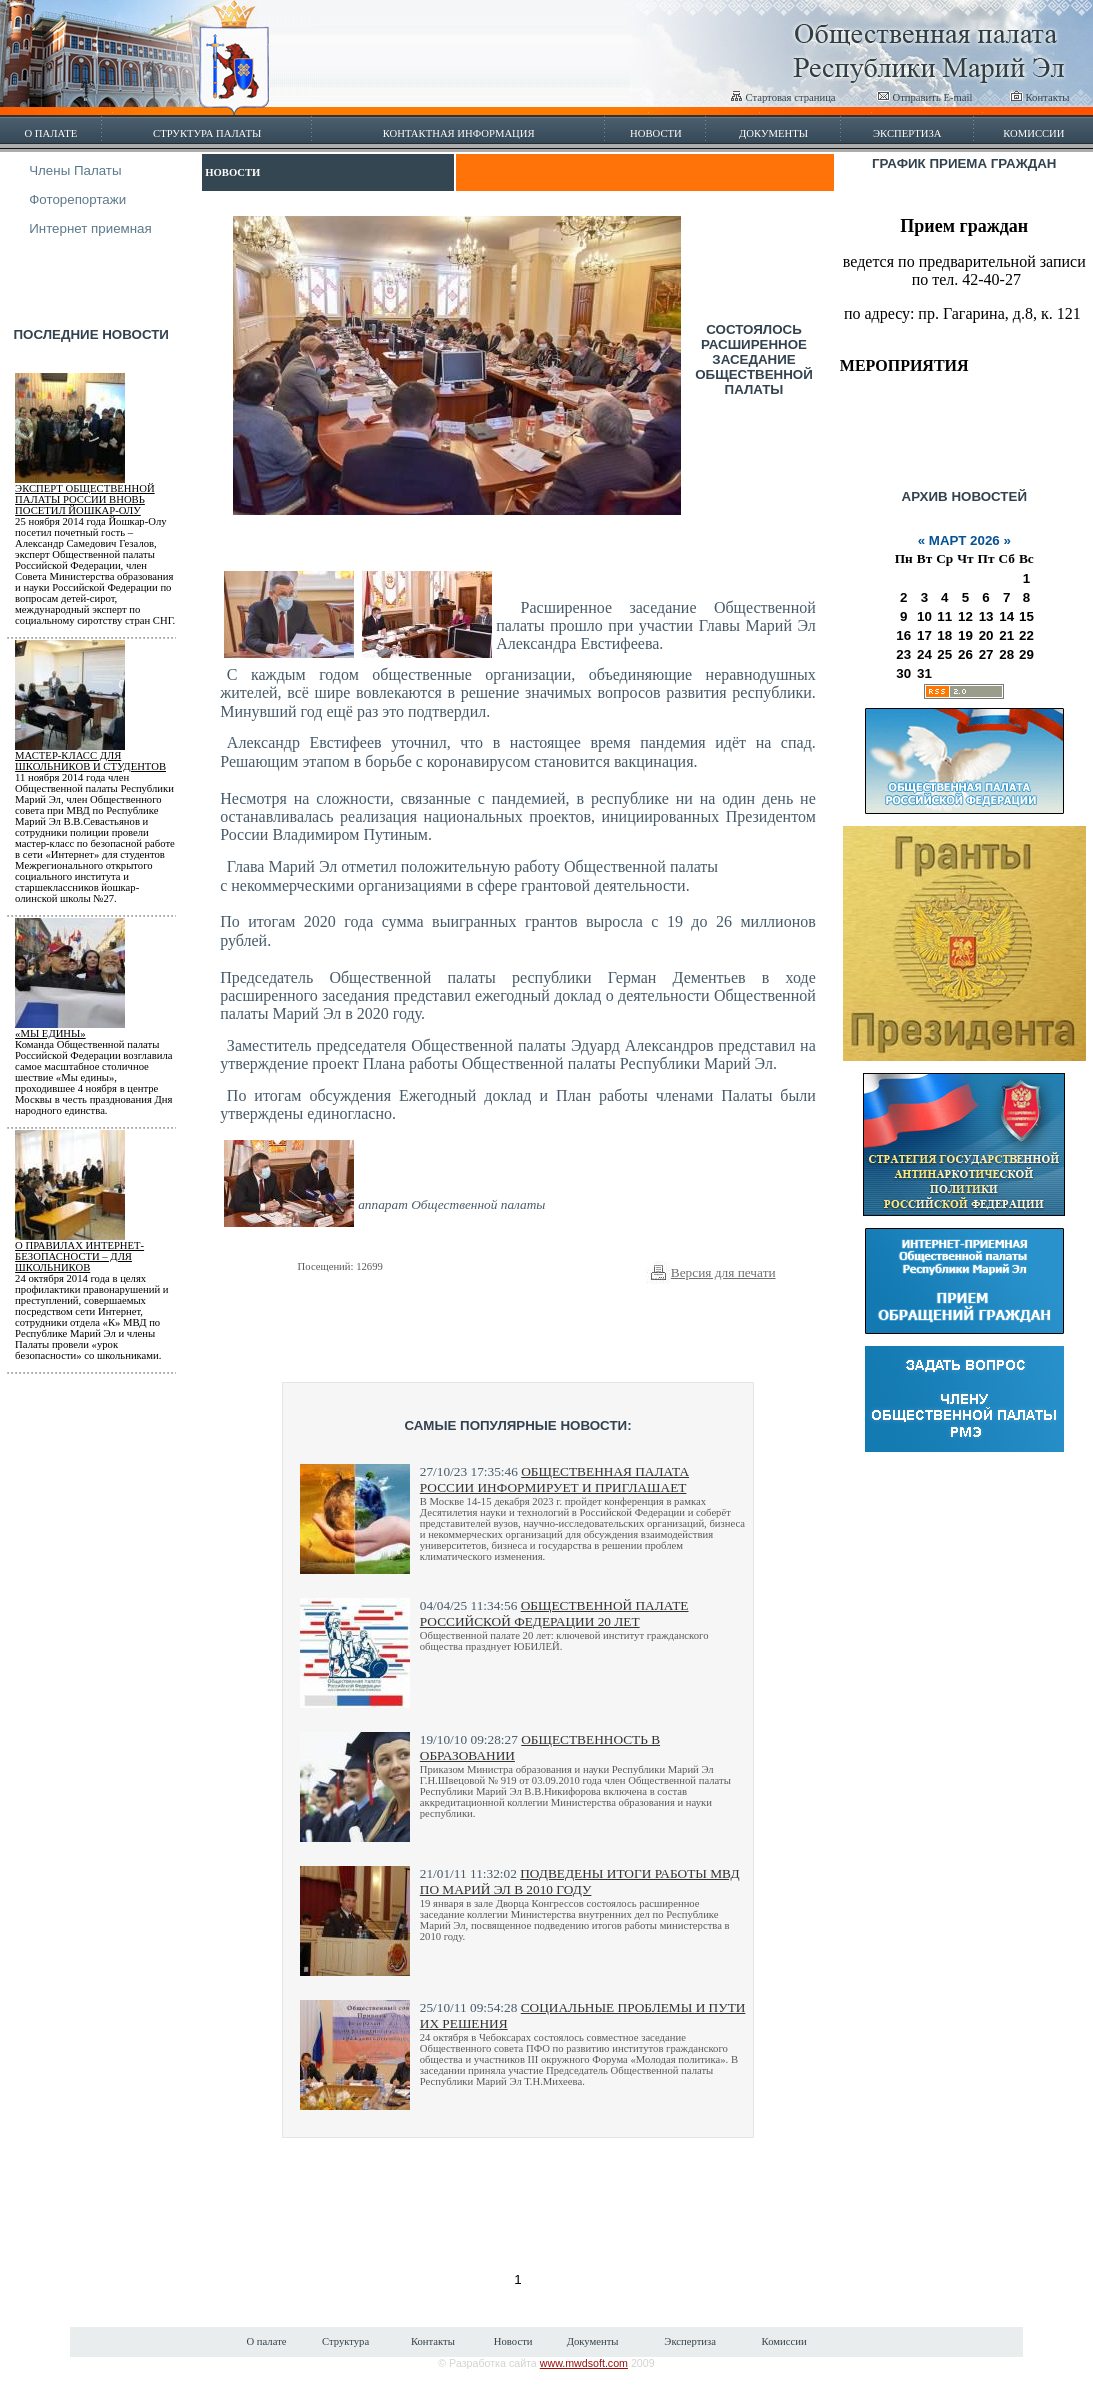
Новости (656, 133)
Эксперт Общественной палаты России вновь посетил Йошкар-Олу (85, 499)
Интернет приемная (90, 228)
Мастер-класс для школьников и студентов (90, 761)
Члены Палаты (75, 170)
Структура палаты (207, 133)
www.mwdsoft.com (584, 2363)
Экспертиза (907, 133)
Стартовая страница (783, 97)
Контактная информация (459, 133)
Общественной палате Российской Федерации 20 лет (554, 1613)
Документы (773, 133)
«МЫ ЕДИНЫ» (50, 1033)
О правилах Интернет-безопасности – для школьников (79, 1256)
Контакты (1040, 97)
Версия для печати (723, 1272)
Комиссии (1033, 133)
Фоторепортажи (77, 199)
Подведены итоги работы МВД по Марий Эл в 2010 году (580, 1881)
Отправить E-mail (925, 97)
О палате (50, 133)
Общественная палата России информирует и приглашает (554, 1479)
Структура (345, 2341)
